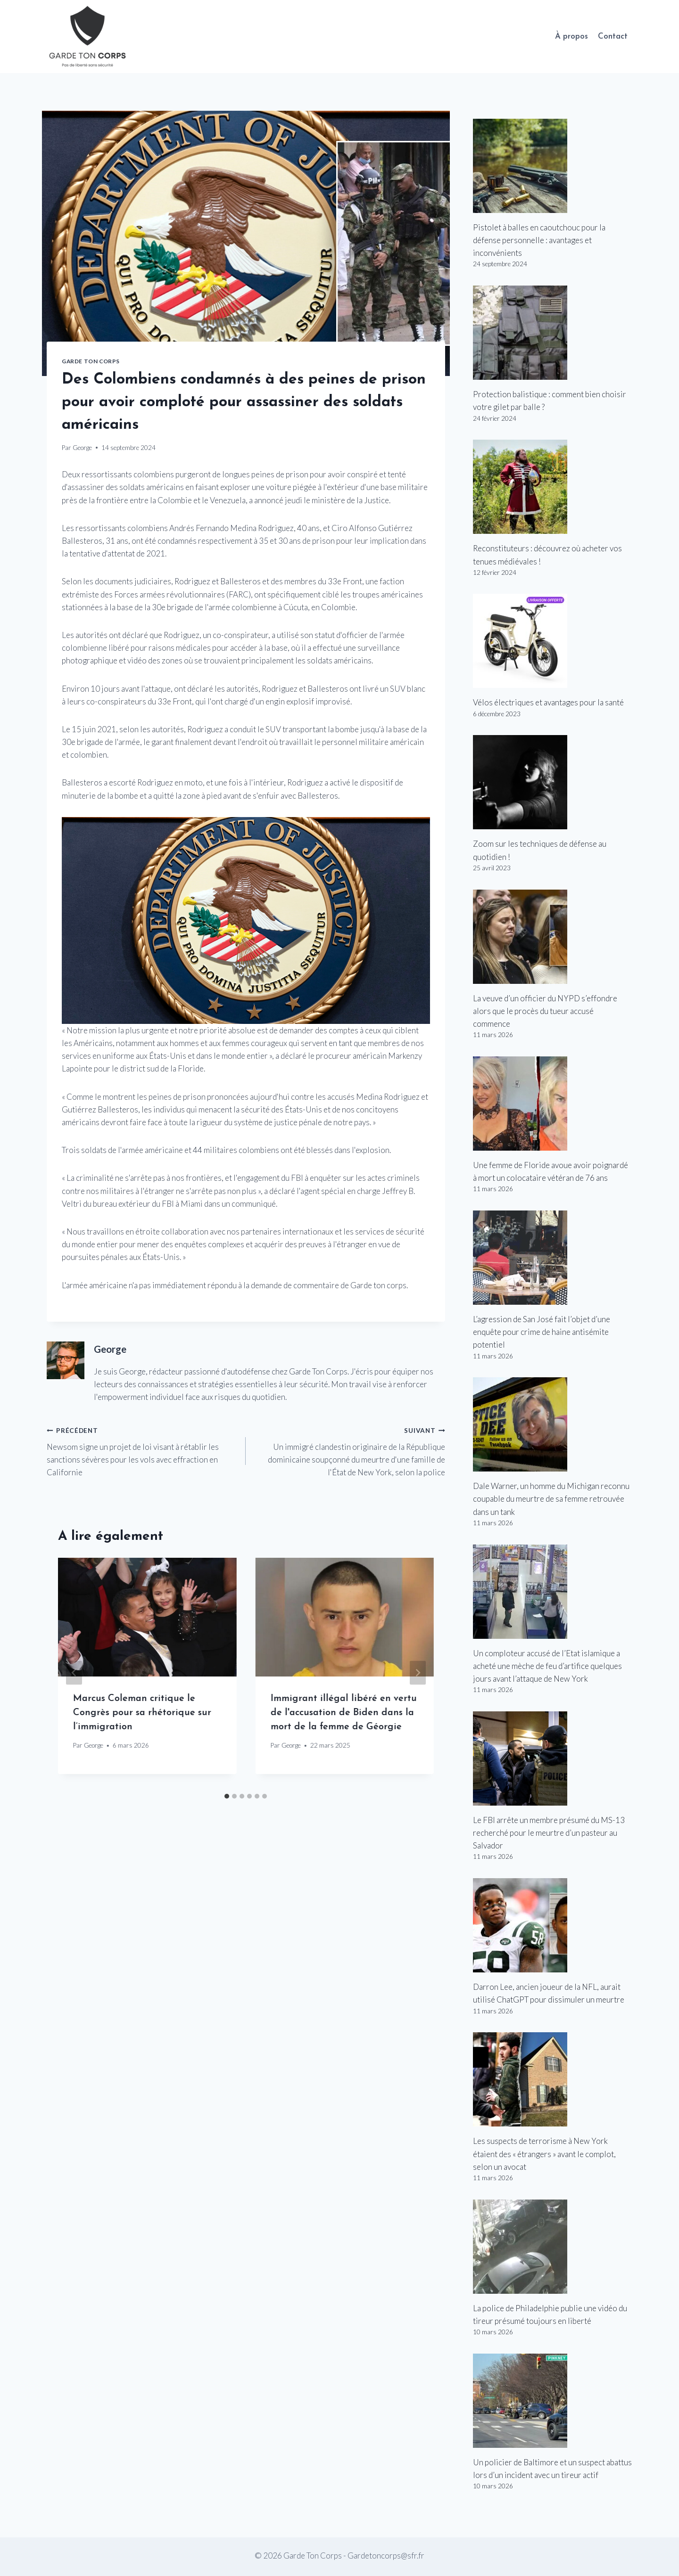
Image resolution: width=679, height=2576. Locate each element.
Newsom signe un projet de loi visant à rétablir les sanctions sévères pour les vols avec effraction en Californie (142, 1450)
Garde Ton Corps (91, 361)
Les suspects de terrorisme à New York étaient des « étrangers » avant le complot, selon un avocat (544, 2153)
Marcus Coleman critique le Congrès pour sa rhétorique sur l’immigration (142, 1713)
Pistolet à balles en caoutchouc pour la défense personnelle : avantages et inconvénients (539, 240)
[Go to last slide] (74, 1673)
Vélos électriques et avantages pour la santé (548, 702)
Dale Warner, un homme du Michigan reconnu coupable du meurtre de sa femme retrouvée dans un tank (551, 1498)
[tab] (226, 1796)
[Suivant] (418, 1673)
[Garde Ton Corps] (89, 36)
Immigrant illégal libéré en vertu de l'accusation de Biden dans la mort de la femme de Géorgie (343, 1713)
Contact (613, 37)
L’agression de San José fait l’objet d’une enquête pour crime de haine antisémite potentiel (541, 1331)
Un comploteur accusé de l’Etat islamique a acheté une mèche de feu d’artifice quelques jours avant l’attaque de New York (547, 1666)
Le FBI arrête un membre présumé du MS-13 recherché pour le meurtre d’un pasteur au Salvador (549, 1832)
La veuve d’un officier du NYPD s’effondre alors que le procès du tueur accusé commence (545, 1011)
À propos (571, 37)
